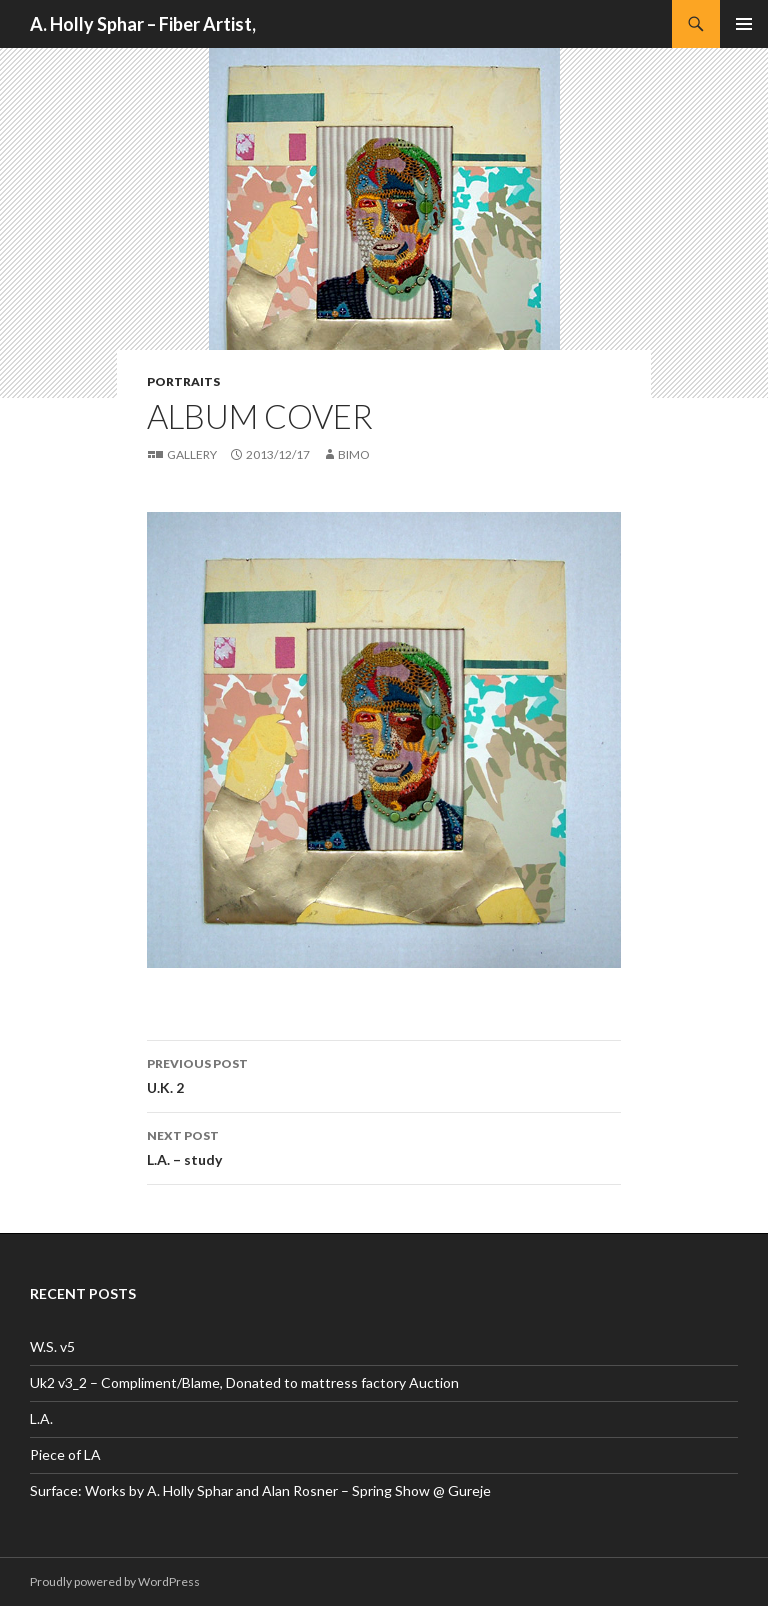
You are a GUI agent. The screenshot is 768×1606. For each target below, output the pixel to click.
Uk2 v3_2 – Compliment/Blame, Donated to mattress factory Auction (244, 1382)
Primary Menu (744, 24)
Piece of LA (65, 1454)
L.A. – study (384, 1146)
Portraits (183, 381)
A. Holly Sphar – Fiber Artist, (143, 24)
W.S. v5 (52, 1346)
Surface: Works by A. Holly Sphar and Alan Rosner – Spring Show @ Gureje (260, 1490)
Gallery (192, 454)
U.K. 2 (384, 1074)
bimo (354, 454)
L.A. (41, 1418)
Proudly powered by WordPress (115, 1581)
